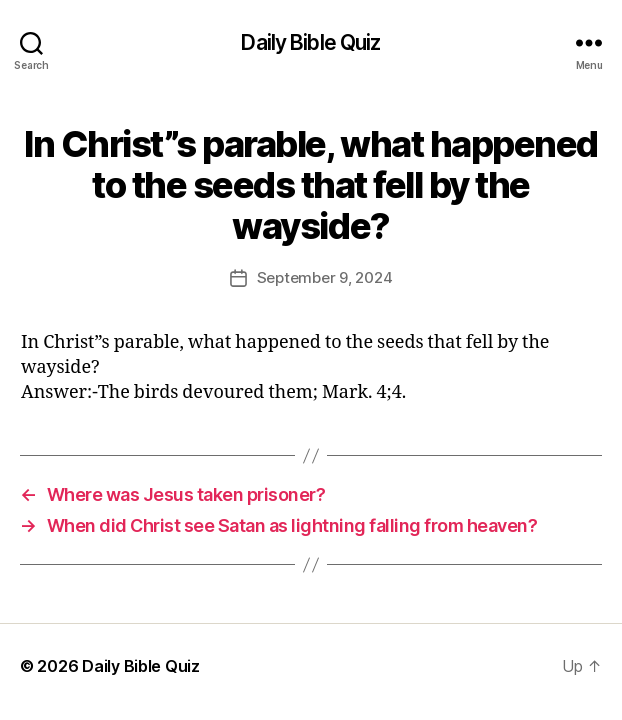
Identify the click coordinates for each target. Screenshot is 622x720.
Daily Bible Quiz (310, 42)
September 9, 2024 (325, 277)
